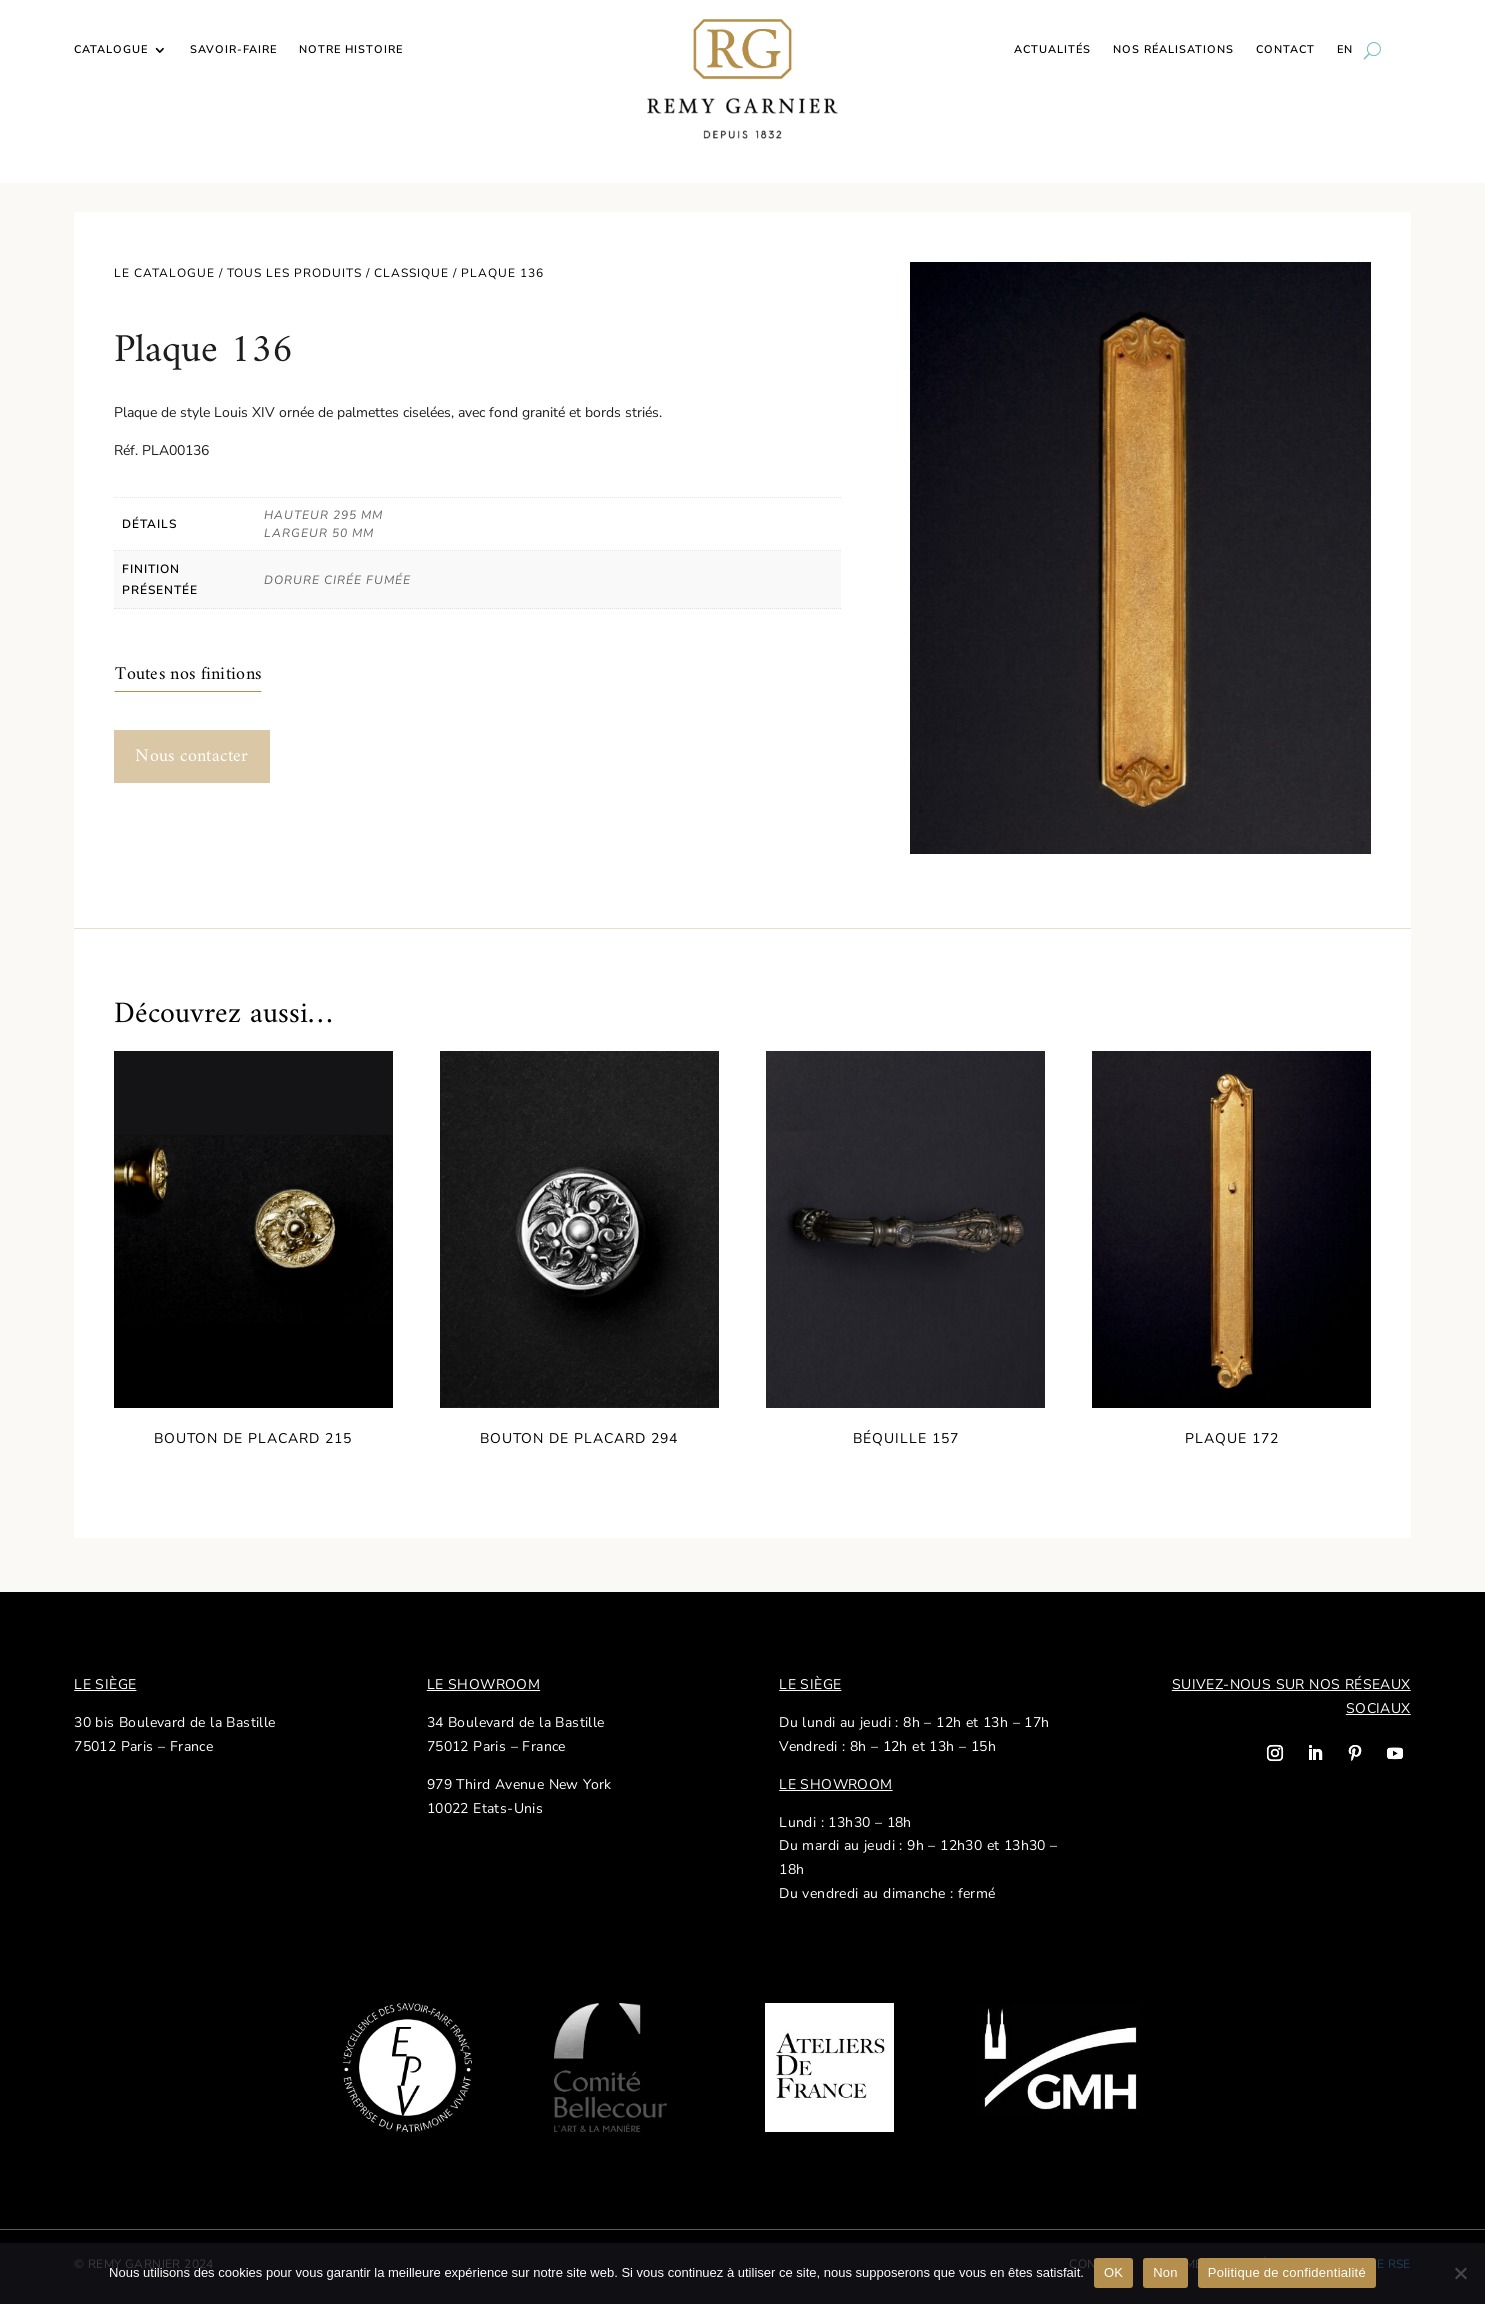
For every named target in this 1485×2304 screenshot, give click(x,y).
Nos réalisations (1173, 50)
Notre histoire (351, 50)
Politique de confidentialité (1287, 2272)
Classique (411, 273)
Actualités (1052, 50)
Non (1165, 2272)
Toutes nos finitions (188, 674)
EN (1345, 50)
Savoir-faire (233, 50)
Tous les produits (294, 273)
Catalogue (111, 50)
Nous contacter (192, 756)
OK (1113, 2272)
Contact (1285, 50)
